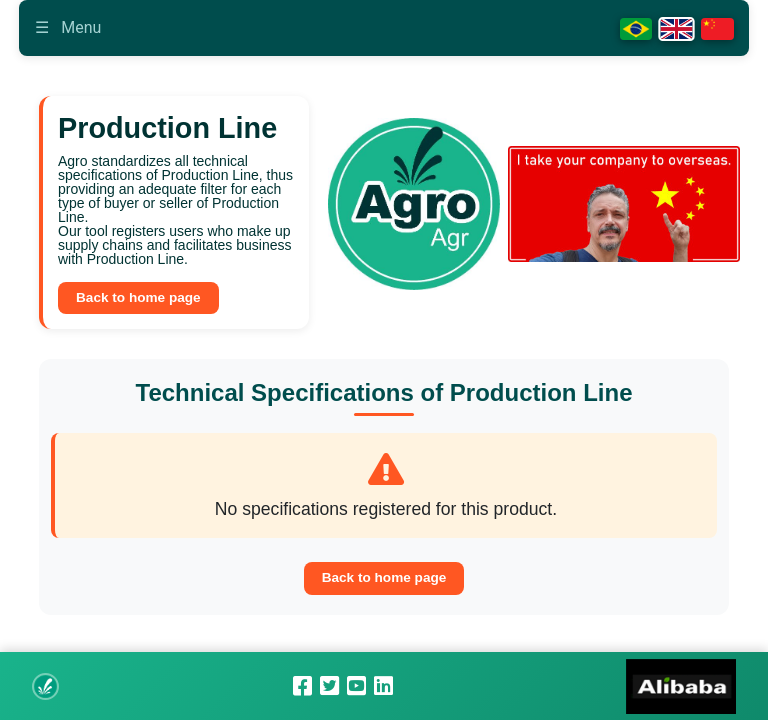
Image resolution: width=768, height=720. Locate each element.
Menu (68, 27)
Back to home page (138, 297)
